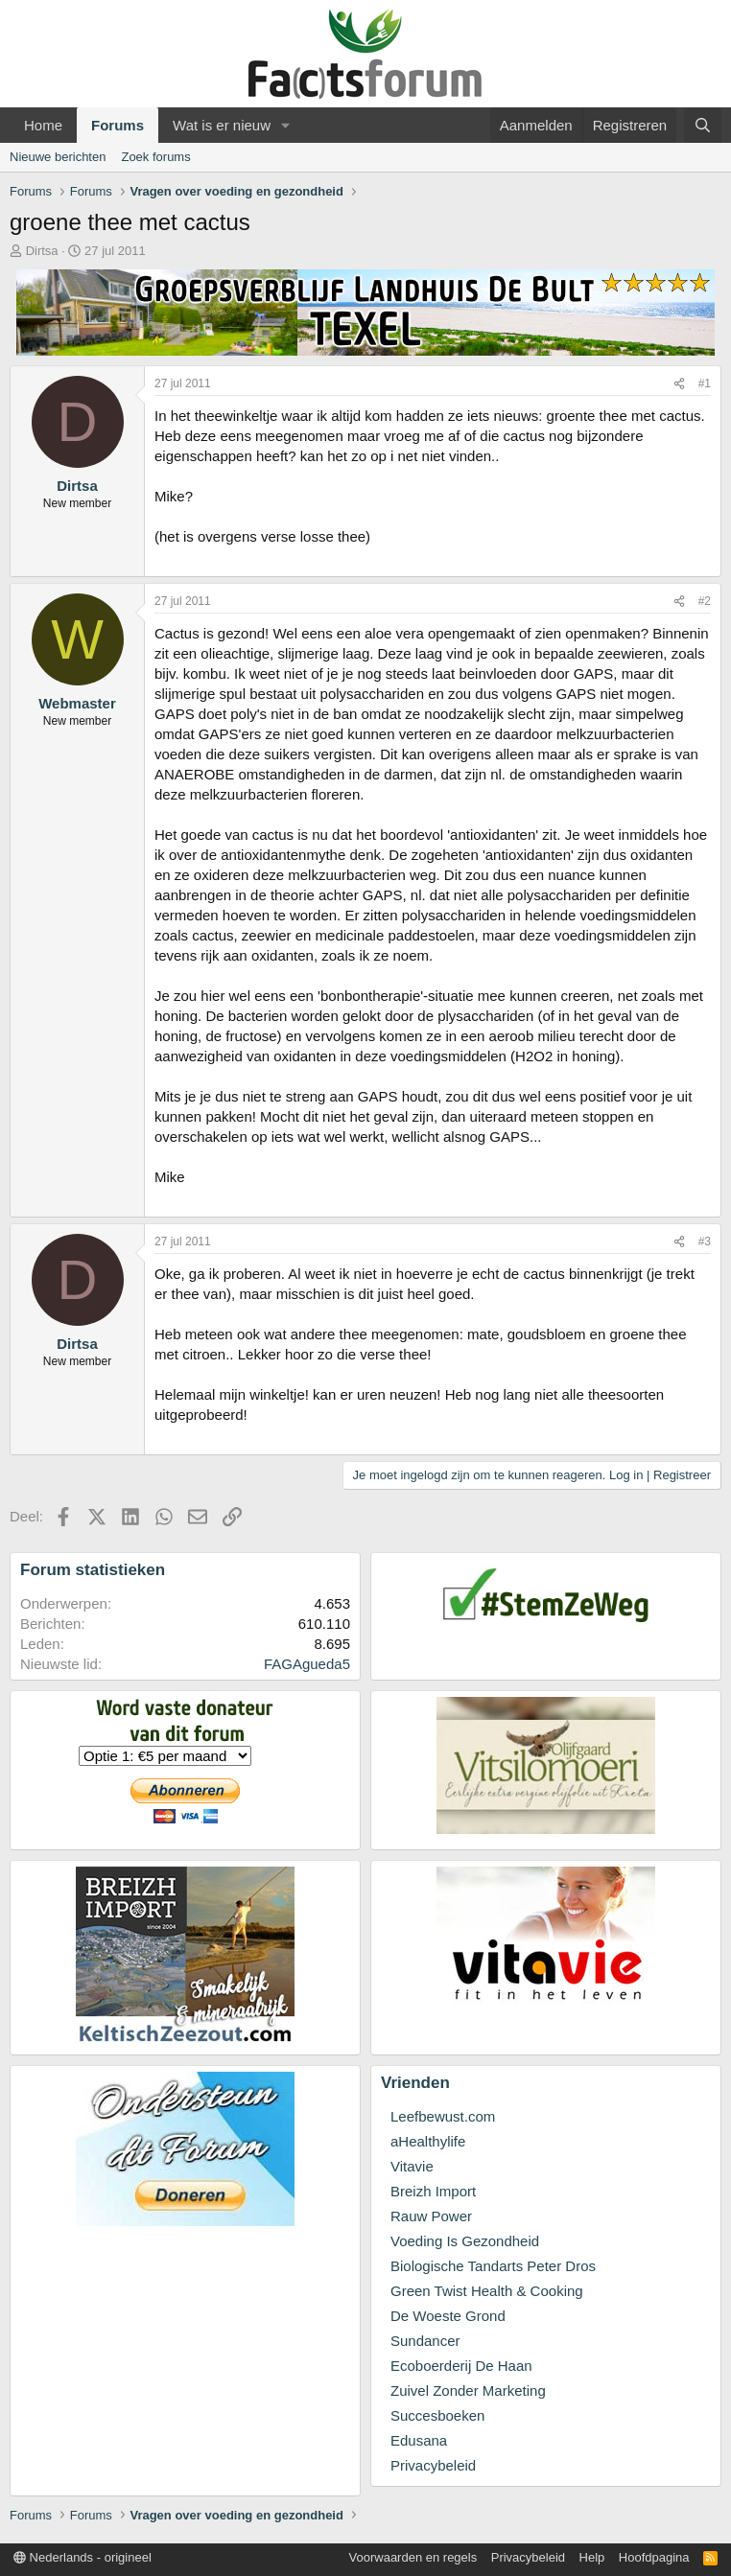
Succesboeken (437, 2415)
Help (592, 2557)
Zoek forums (155, 157)
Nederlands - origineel (82, 2557)
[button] (285, 125)
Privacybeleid (433, 2465)
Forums (117, 125)
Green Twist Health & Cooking (486, 2291)
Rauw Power (431, 2216)
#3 (704, 1241)
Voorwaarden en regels (413, 2557)
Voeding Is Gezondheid (464, 2241)
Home (43, 125)
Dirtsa (42, 251)
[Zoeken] (702, 125)
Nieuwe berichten (58, 157)
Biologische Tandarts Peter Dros (493, 2266)
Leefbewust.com (442, 2116)
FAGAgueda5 (307, 1664)
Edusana (418, 2440)
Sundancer (425, 2340)
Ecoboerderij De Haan (461, 2365)
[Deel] (679, 384)
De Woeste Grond (448, 2316)
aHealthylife (427, 2141)
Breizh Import (433, 2191)
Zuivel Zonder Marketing (468, 2390)
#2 (704, 601)
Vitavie (412, 2166)
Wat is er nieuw (222, 125)
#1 (704, 383)
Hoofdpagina (654, 2557)
